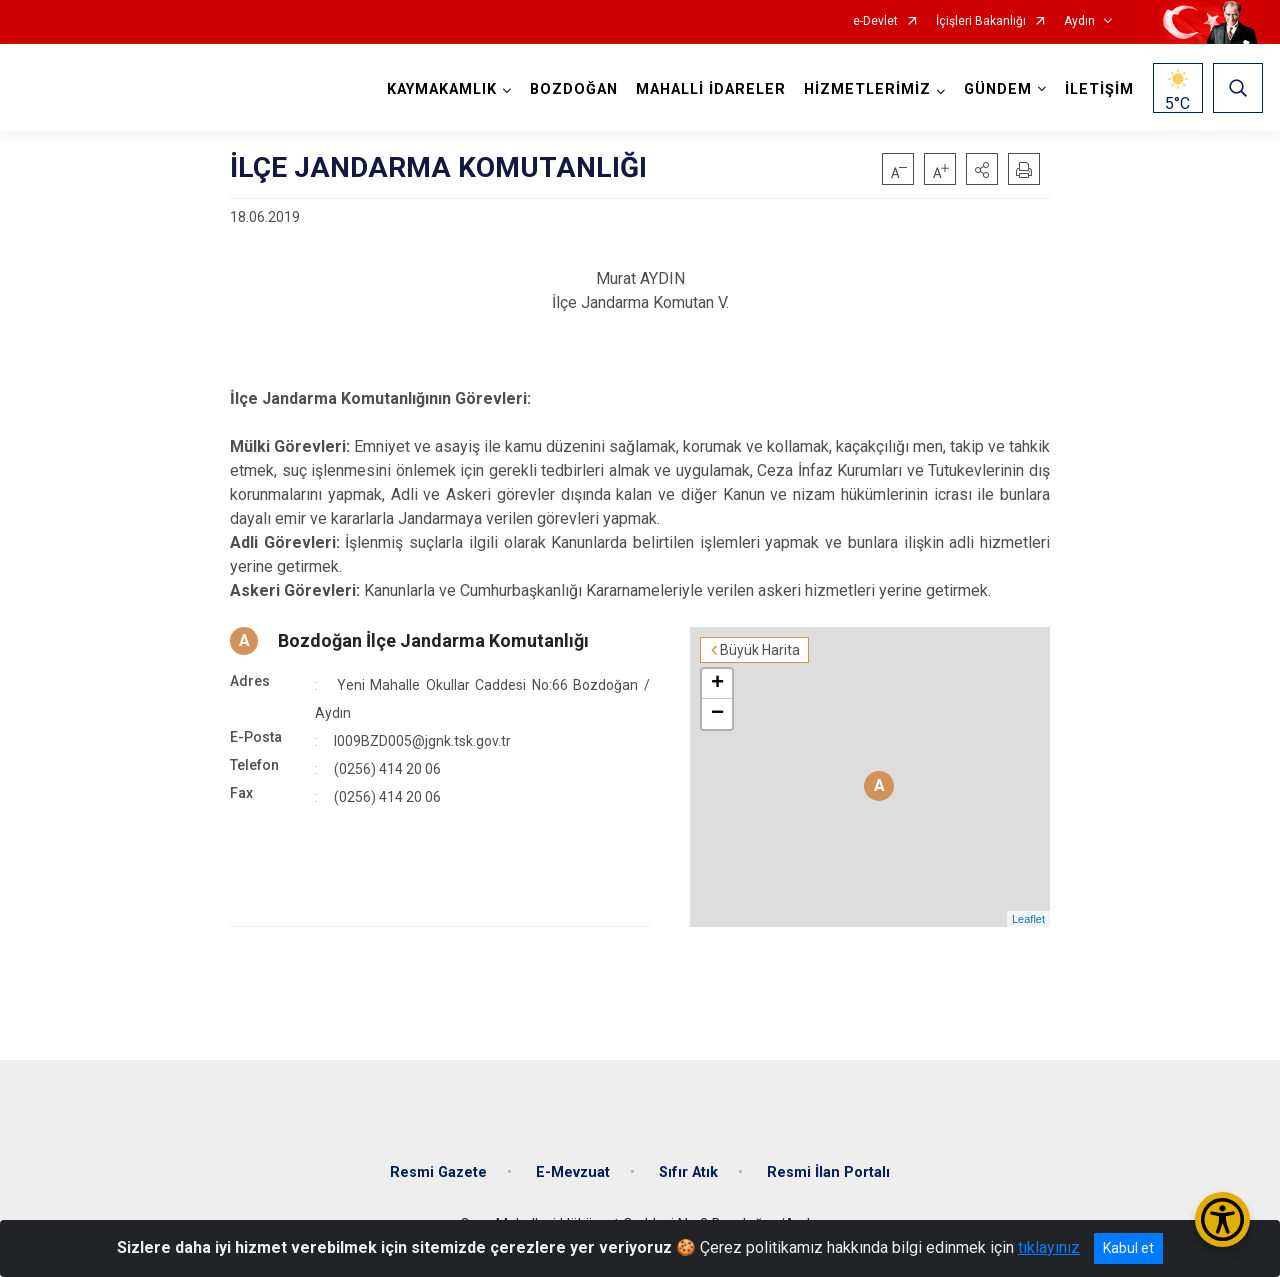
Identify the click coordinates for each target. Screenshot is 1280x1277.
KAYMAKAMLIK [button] (442, 89)
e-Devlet (875, 21)
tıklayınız (1049, 1247)
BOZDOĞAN (574, 89)
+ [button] (717, 684)
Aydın (1079, 21)
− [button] (717, 714)
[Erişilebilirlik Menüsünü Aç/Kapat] (1222, 1219)
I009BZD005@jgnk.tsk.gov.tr (422, 741)
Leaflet (1028, 919)
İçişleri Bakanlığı (981, 21)
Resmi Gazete (438, 1172)
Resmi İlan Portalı (828, 1172)
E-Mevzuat (573, 1172)
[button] (982, 169)
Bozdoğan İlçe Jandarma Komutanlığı (433, 640)
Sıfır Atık (688, 1172)
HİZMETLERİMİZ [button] (867, 89)
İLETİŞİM (1099, 89)
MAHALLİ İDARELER (711, 89)
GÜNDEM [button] (998, 89)
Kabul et (1128, 1248)
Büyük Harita (760, 650)
